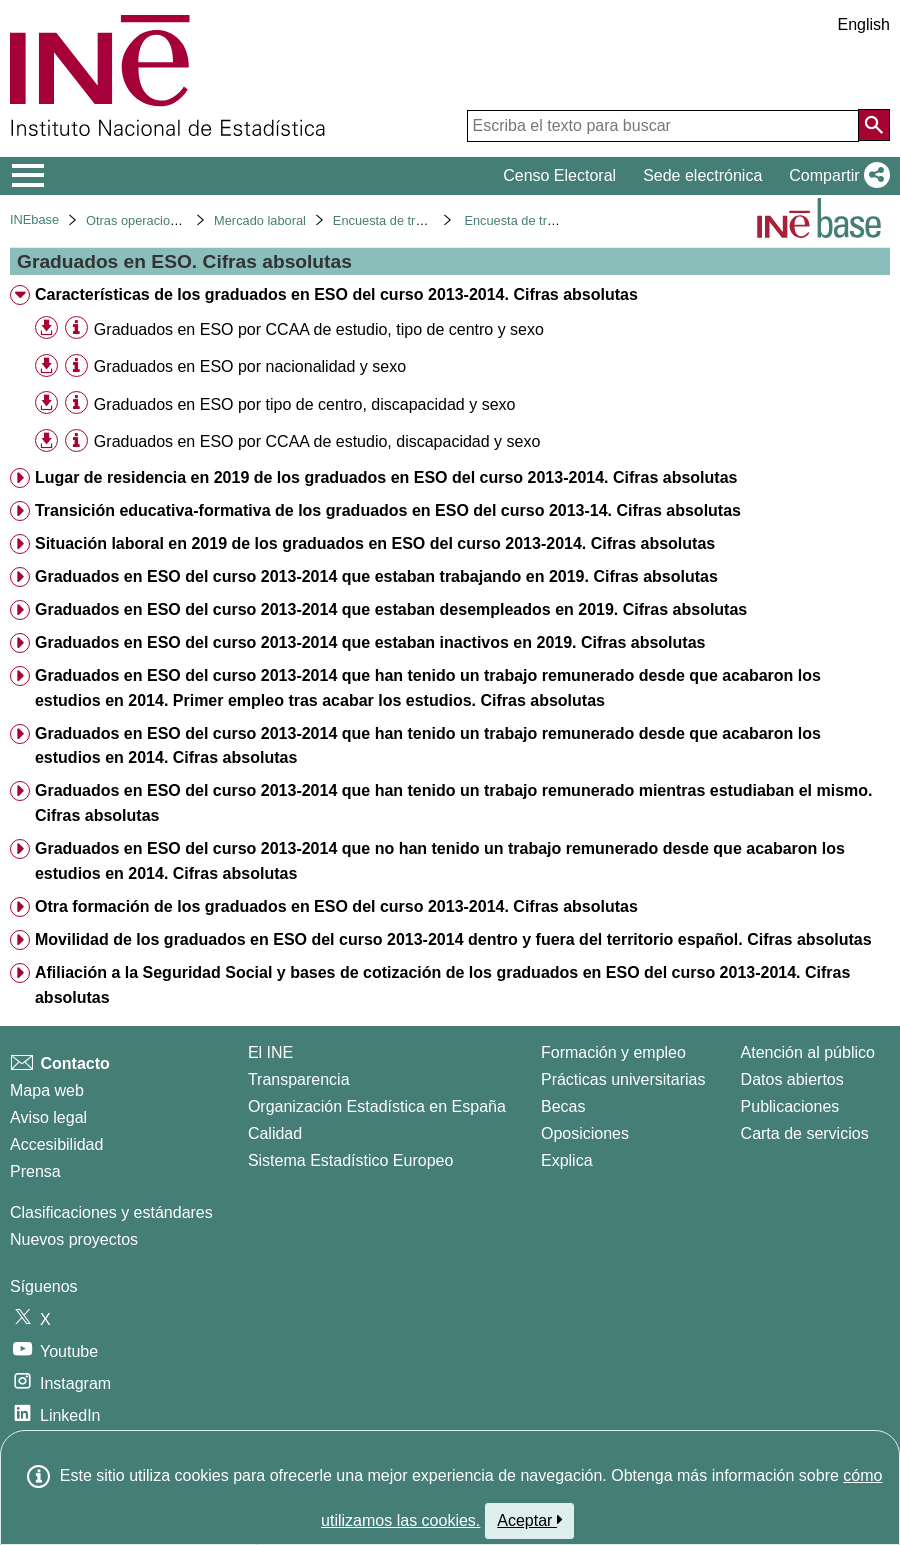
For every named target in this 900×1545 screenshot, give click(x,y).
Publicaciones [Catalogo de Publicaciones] (790, 1106)
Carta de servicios (805, 1133)
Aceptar (529, 1520)
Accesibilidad (56, 1144)
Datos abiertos (792, 1079)
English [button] (864, 24)
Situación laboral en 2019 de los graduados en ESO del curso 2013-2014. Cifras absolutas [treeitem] (375, 543)
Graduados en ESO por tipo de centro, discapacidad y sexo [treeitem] (305, 404)
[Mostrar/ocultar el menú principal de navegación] (28, 176)
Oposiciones (585, 1133)
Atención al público (808, 1052)
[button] (835, 176)
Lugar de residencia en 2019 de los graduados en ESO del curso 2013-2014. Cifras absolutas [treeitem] (386, 477)
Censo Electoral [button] (559, 175)
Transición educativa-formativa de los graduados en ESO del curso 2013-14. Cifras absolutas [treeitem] (388, 510)
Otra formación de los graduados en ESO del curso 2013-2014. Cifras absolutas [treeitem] (336, 906)
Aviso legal (48, 1117)
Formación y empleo (613, 1052)
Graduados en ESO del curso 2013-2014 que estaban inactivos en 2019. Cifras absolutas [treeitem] (370, 642)
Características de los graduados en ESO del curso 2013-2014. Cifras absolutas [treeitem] (336, 294)
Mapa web (47, 1090)
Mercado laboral (260, 220)
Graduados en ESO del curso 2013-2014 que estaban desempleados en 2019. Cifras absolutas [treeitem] (391, 609)
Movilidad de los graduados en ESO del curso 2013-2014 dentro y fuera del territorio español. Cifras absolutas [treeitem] (453, 939)
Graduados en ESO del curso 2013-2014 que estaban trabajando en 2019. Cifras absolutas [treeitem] (376, 576)
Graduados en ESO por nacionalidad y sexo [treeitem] (250, 366)
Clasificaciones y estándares (111, 1212)
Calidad (275, 1133)
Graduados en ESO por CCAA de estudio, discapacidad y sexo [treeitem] (317, 441)
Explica (567, 1160)
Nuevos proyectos (74, 1239)
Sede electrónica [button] (702, 175)
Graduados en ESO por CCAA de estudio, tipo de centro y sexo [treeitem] (319, 329)
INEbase (34, 219)
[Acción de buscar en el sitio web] (874, 125)
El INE (270, 1052)
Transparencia (299, 1079)
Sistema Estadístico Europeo (350, 1160)
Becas (563, 1106)
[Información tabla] (76, 328)
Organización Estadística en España (377, 1106)
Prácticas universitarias (623, 1079)
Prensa (35, 1171)
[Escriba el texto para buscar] (663, 126)
